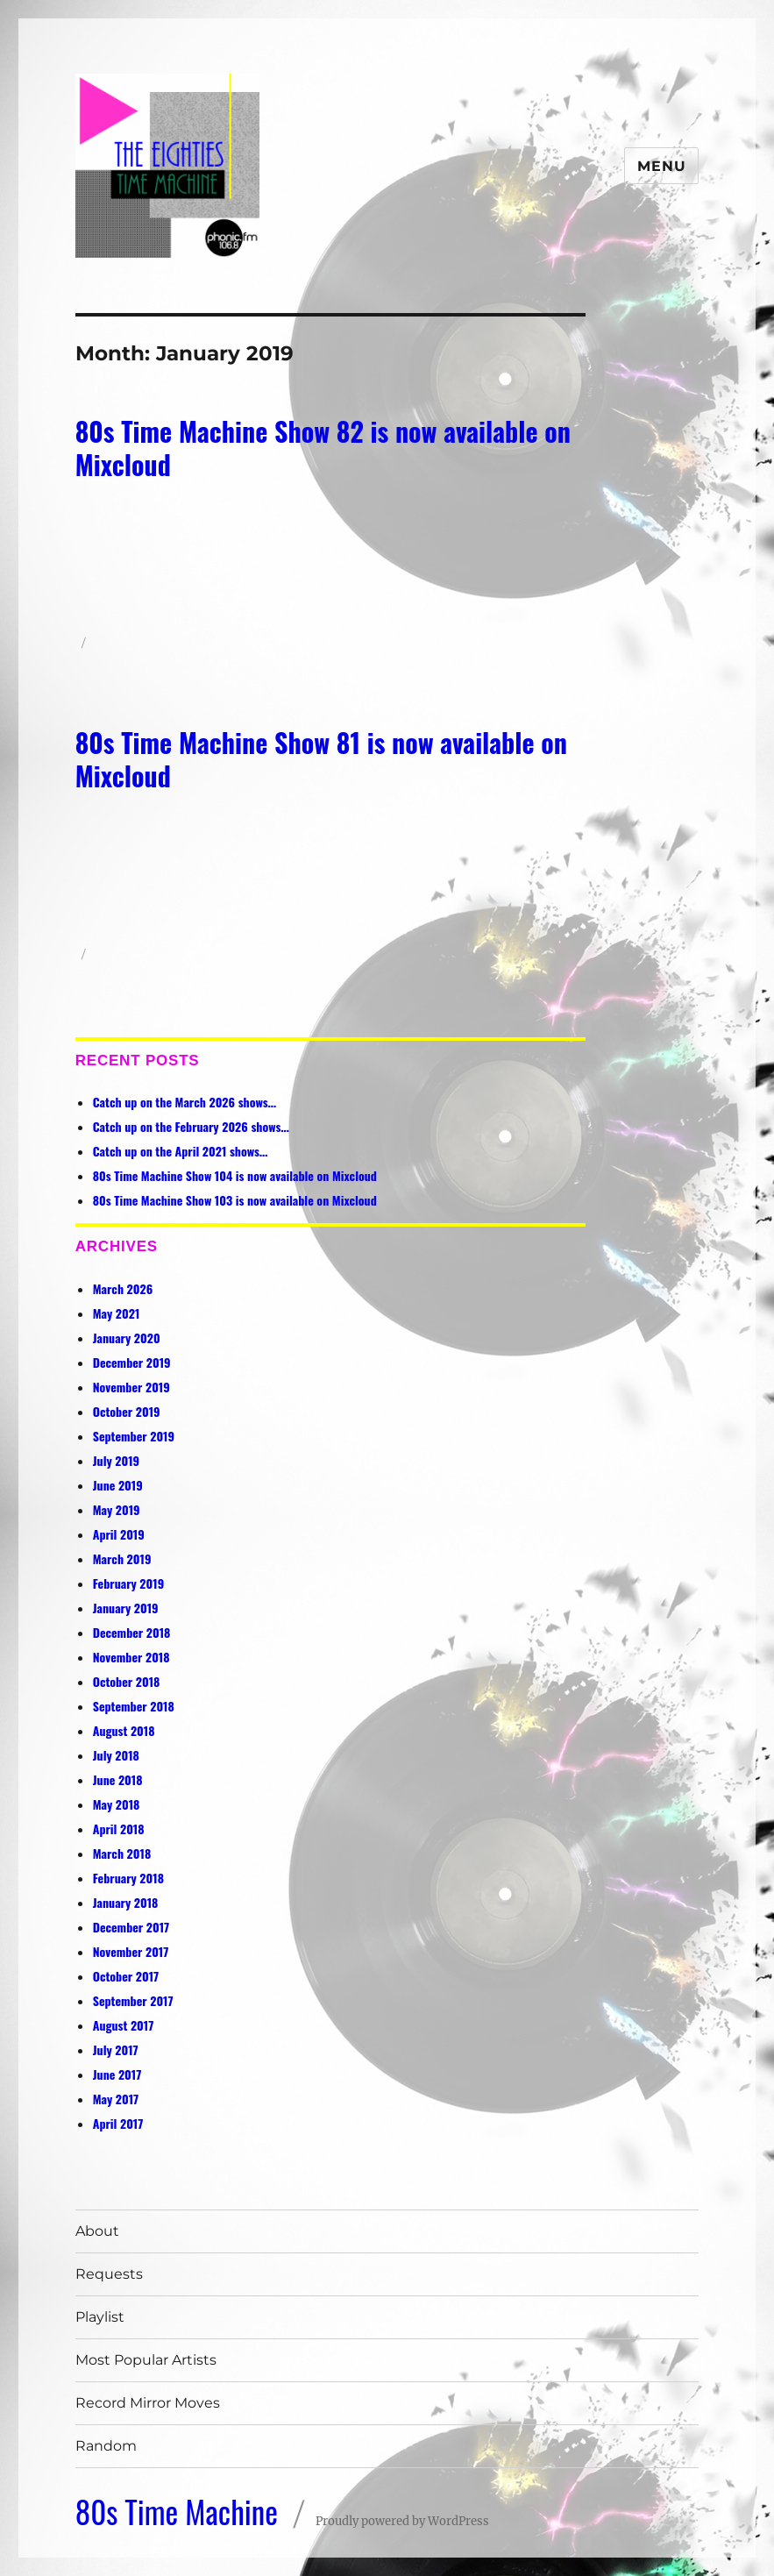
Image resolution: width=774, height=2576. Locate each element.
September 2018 (133, 1706)
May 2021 (116, 1313)
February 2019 (128, 1583)
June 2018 (118, 1779)
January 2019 (126, 1607)
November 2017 (131, 1951)
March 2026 (123, 1288)
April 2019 (119, 1534)
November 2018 (131, 1656)
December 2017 (131, 1927)
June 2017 (117, 2074)
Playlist (99, 2317)
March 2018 (122, 1853)
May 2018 (116, 1804)
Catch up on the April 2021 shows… (180, 1151)
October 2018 (126, 1681)
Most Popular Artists (146, 2360)
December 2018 (132, 1632)
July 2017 (115, 2049)
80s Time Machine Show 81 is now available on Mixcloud (321, 758)
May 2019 (116, 1509)
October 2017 (126, 1976)
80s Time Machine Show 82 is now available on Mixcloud (323, 447)
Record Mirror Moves (147, 2403)
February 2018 (128, 1877)
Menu (661, 166)
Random (106, 2445)
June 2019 (118, 1485)
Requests (109, 2274)
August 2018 (124, 1730)
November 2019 (131, 1386)
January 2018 (126, 1902)
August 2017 (123, 2025)
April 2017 (118, 2123)
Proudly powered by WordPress (402, 2521)
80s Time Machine (176, 2511)
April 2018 (119, 1828)
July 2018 (116, 1755)
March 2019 (122, 1558)
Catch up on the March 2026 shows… (184, 1101)
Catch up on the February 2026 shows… (191, 1126)
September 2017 (133, 2000)
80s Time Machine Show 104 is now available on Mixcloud (235, 1175)
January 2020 (126, 1337)
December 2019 (132, 1362)
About (97, 2231)
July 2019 (116, 1460)
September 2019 (133, 1436)
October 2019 (126, 1411)
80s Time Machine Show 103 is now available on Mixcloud (235, 1200)
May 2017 (116, 2098)
